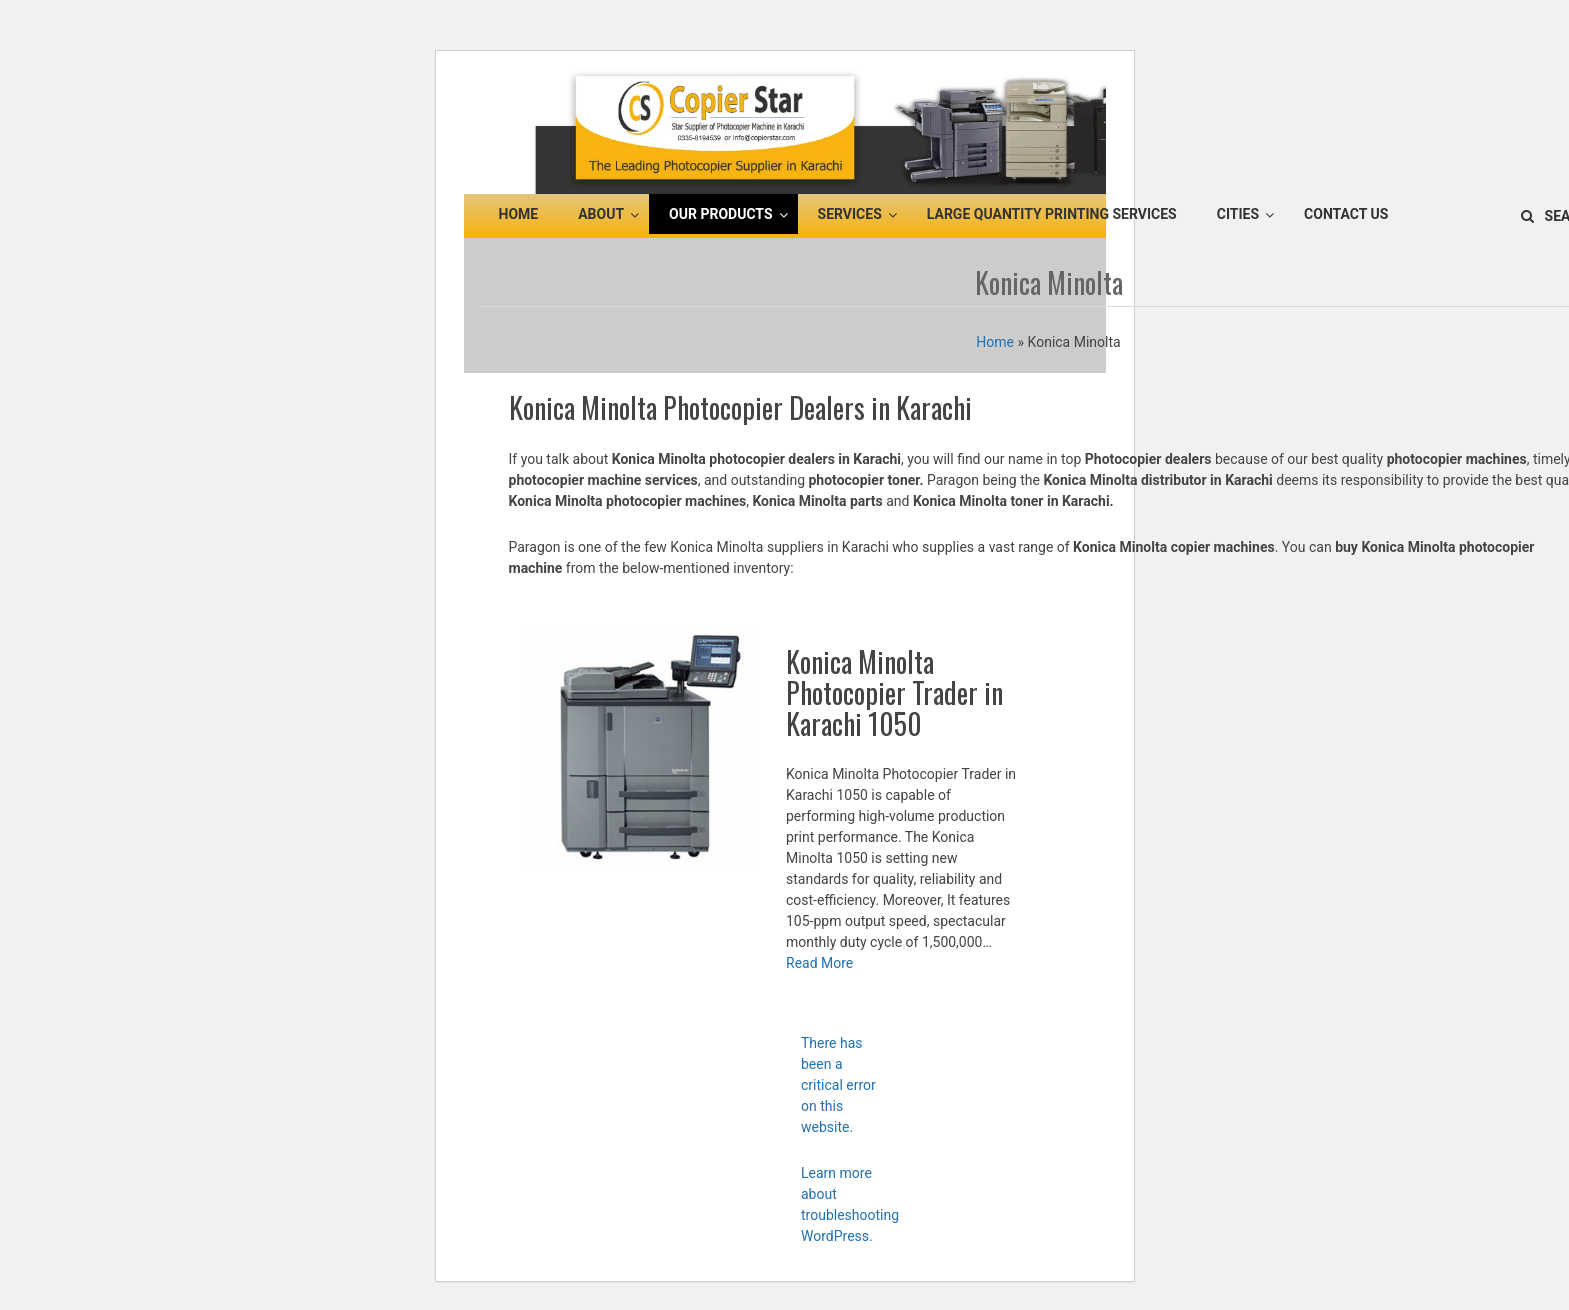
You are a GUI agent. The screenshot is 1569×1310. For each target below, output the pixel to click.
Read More (819, 963)
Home (995, 342)
